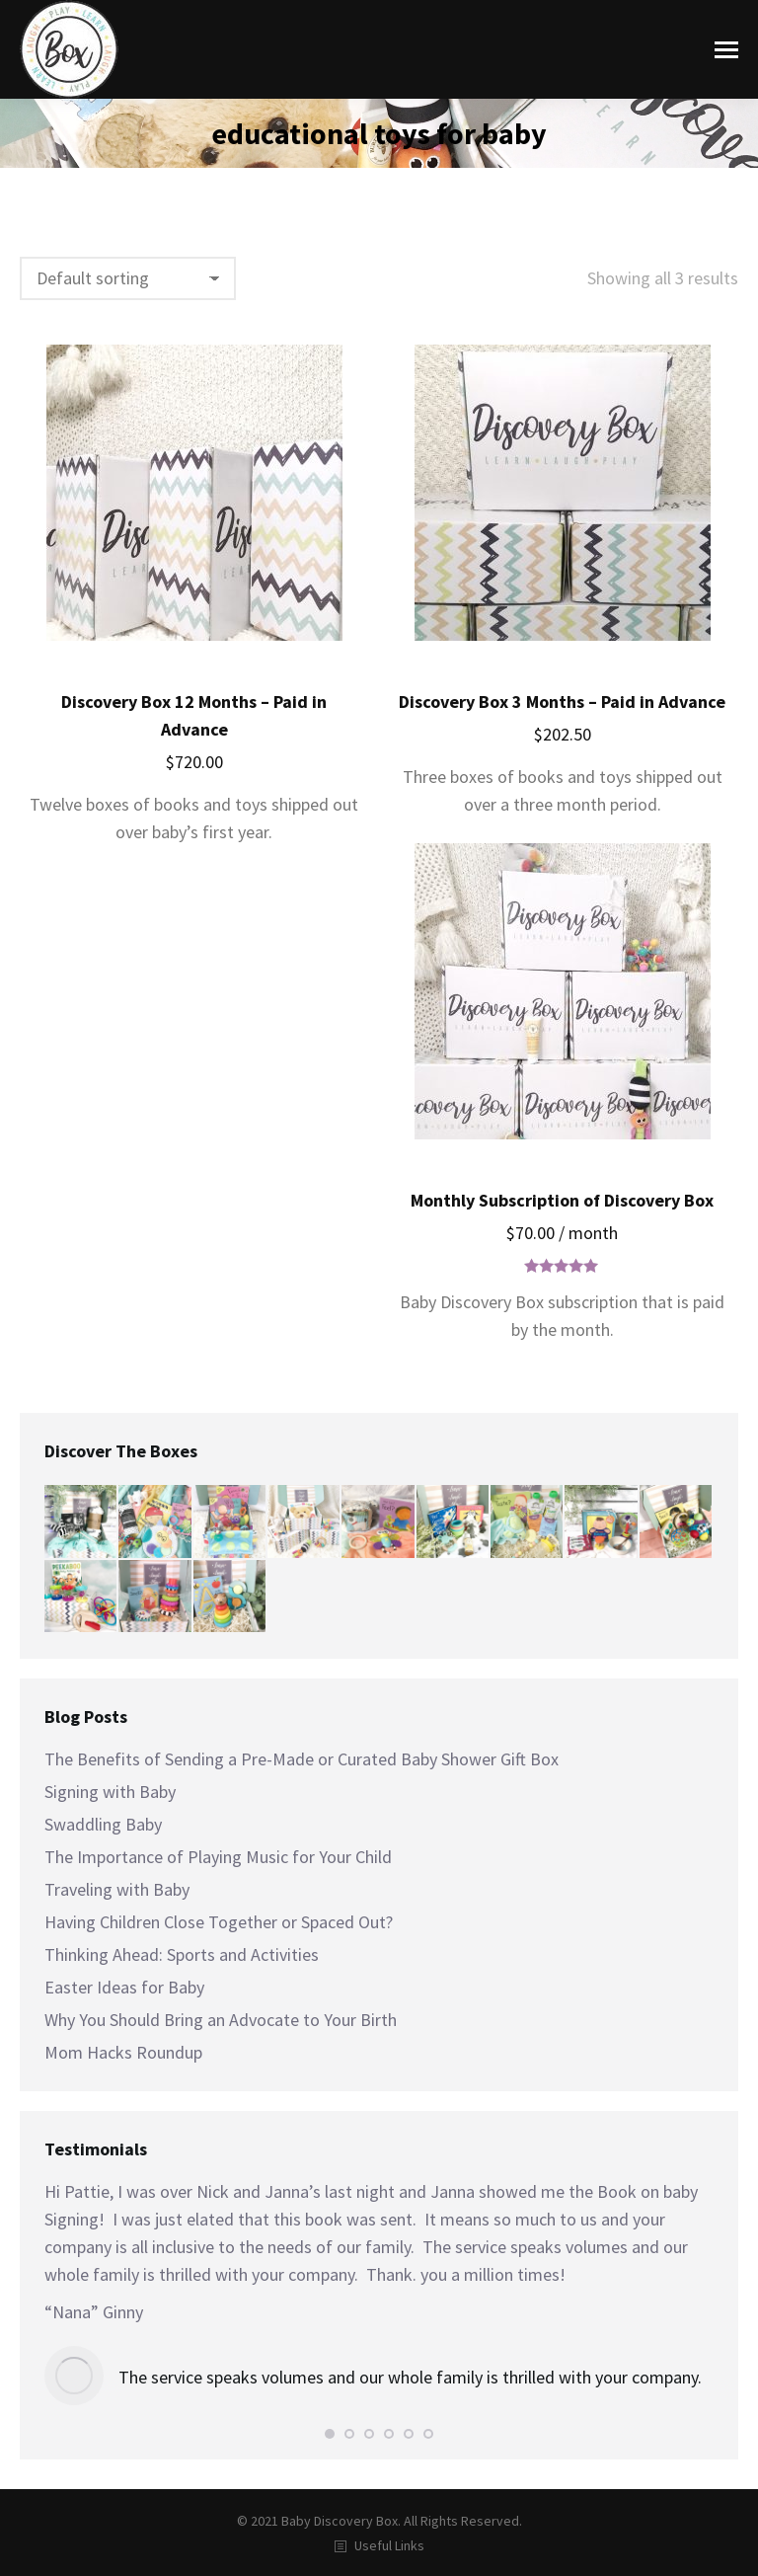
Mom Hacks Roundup (123, 2052)
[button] (330, 2434)
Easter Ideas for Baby (124, 1987)
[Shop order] (128, 278)
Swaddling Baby (103, 1824)
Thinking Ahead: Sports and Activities (181, 1954)
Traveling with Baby (117, 1889)
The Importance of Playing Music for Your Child (218, 1856)
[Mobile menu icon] (726, 50)
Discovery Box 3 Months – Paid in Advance (562, 701)
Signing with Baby (110, 1791)
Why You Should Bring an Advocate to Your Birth (220, 2019)
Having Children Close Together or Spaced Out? (218, 1922)
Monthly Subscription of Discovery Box (562, 1200)
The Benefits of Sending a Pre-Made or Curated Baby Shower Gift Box (301, 1759)
